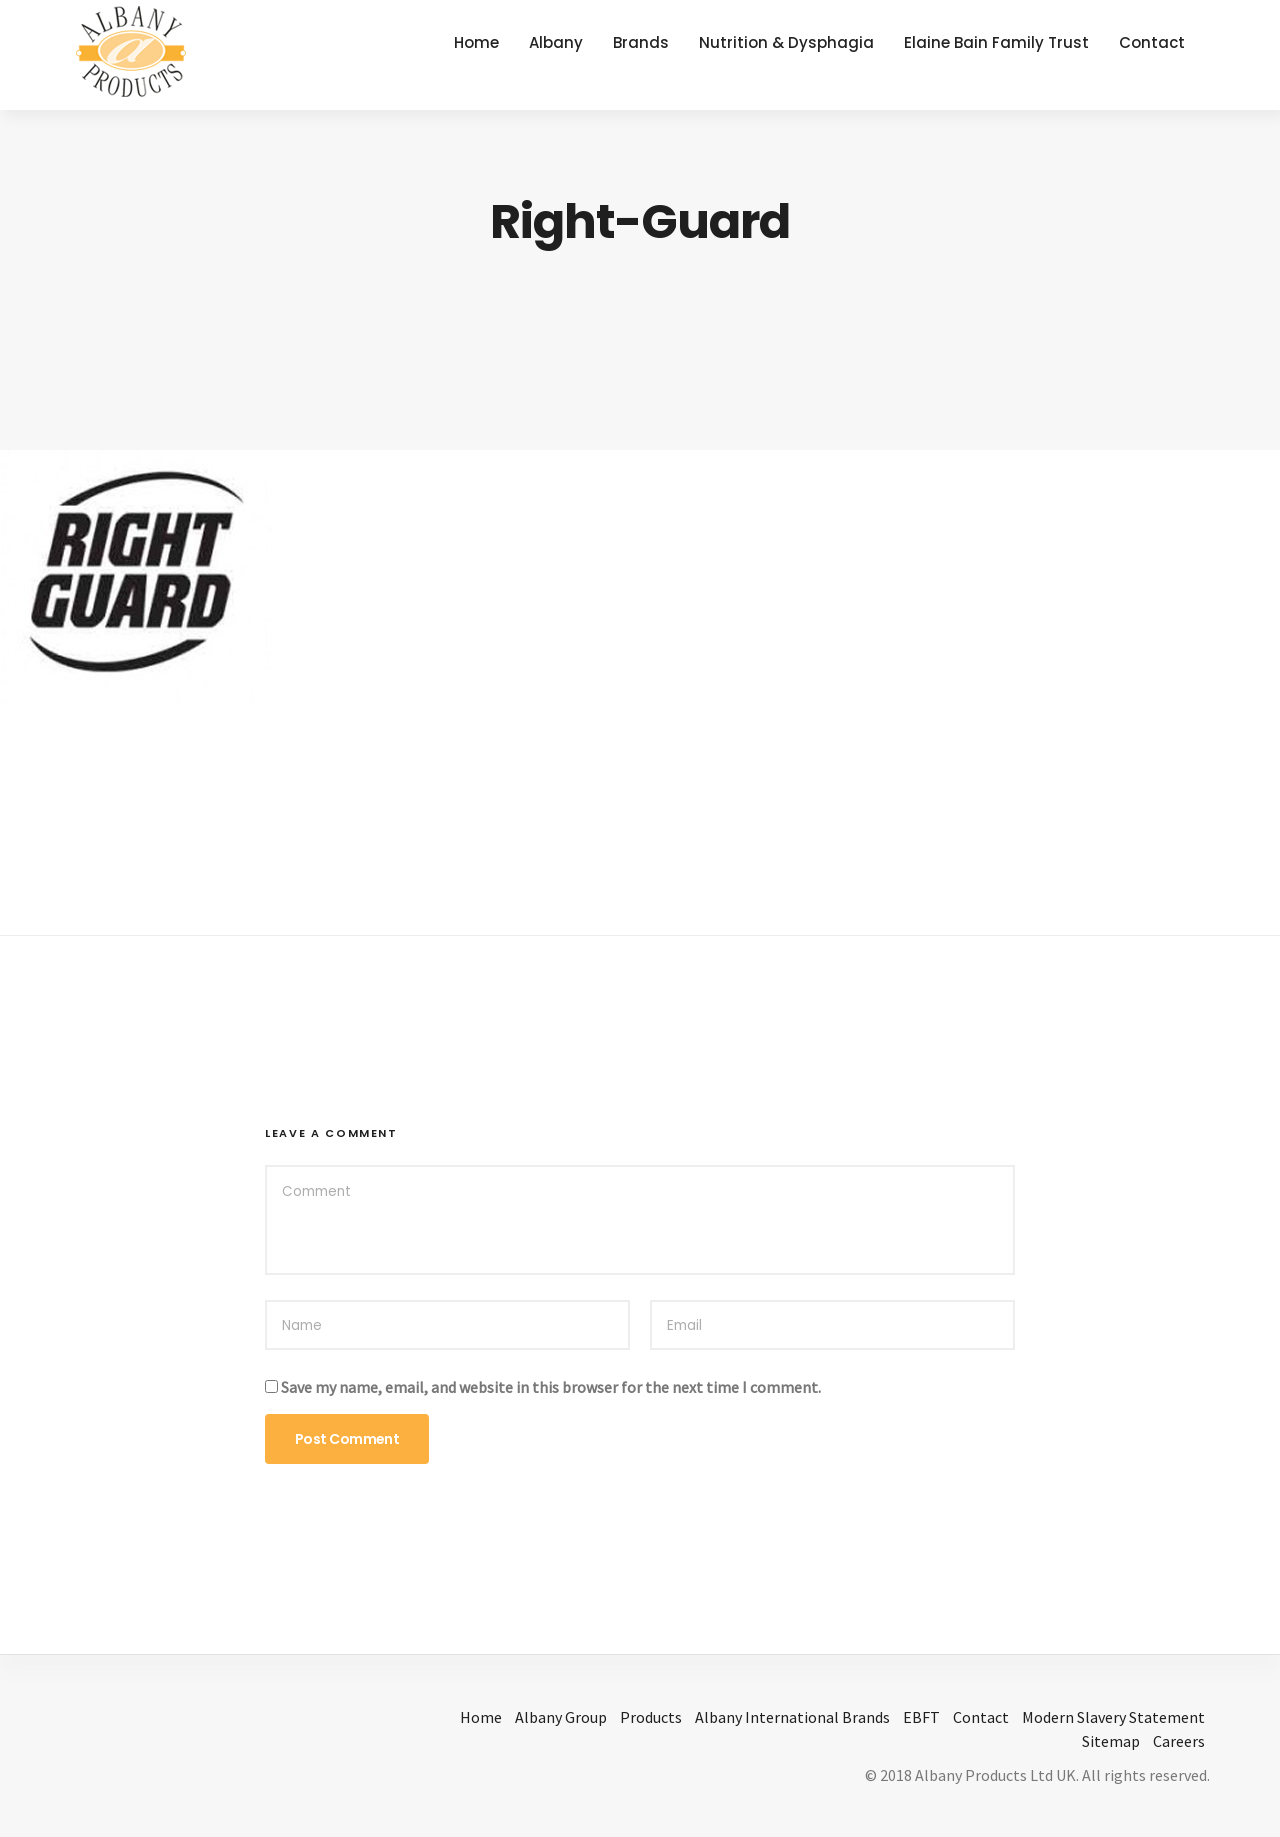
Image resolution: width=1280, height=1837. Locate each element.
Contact (1152, 42)
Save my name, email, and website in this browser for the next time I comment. (551, 1387)
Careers (1179, 1741)
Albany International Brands (792, 1717)
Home (476, 42)
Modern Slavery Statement (1113, 1717)
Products (651, 1717)
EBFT (921, 1717)
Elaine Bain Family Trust (996, 42)
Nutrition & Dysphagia (786, 42)
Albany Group (561, 1717)
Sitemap (1111, 1741)
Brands (641, 42)
